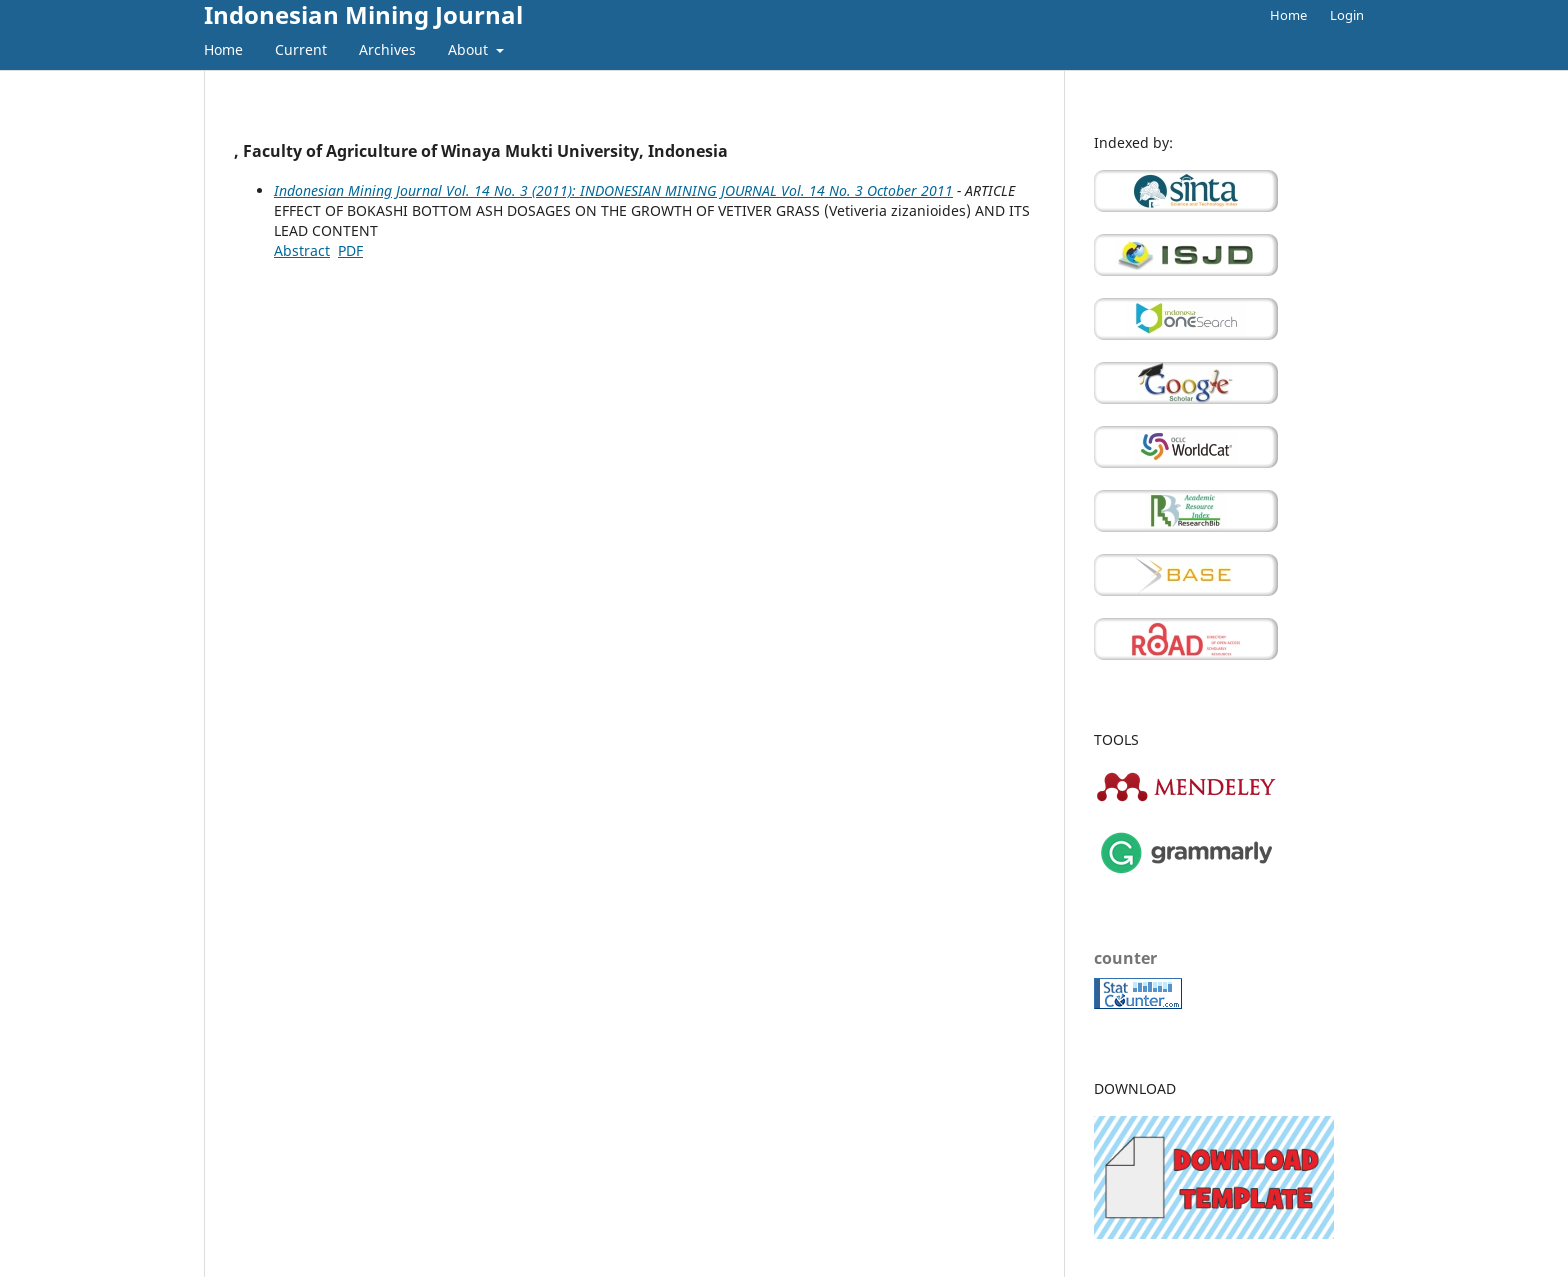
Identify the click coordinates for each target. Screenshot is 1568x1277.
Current (301, 49)
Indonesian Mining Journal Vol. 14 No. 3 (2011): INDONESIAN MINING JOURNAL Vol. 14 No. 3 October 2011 (613, 190)
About (470, 49)
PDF (350, 250)
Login (1347, 15)
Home (223, 49)
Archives (387, 49)
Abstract (302, 250)
